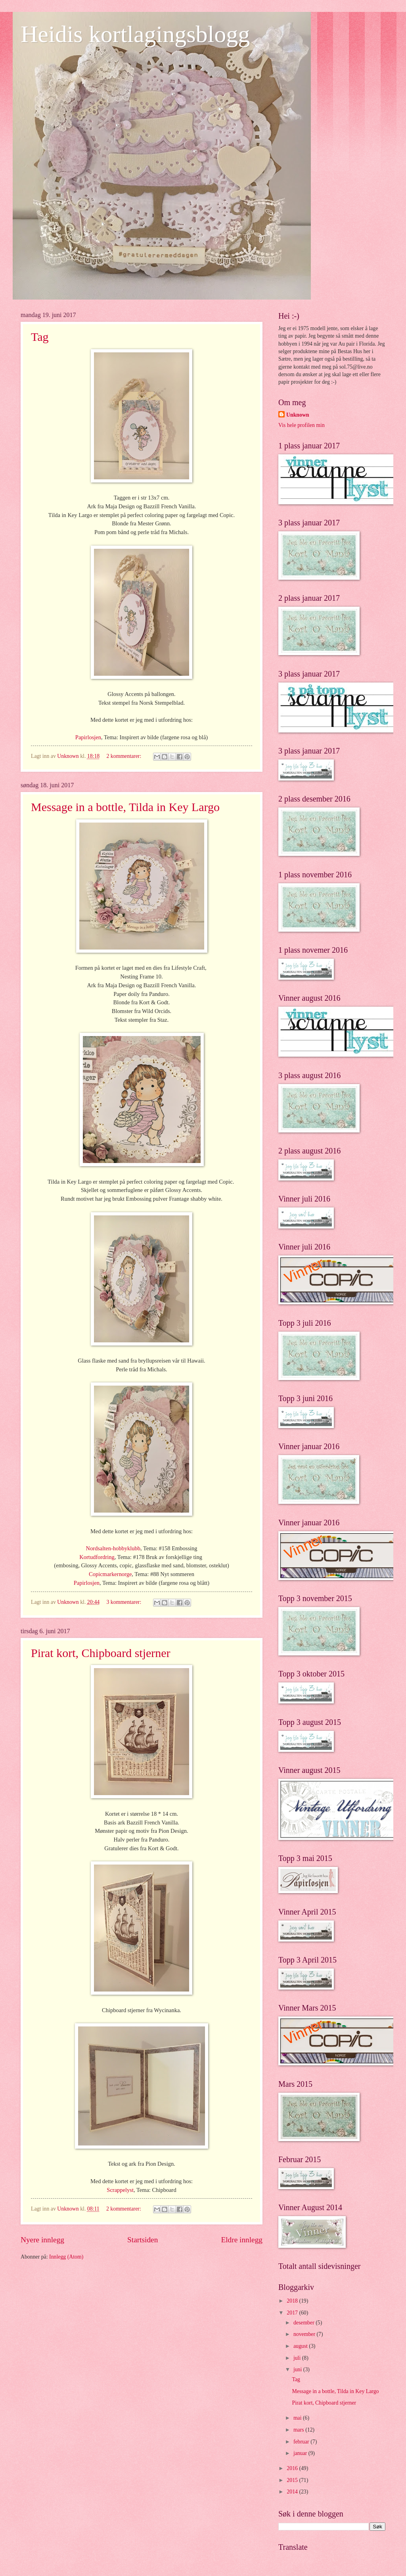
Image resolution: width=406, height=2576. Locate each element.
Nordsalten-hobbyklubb (113, 1548)
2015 (293, 2480)
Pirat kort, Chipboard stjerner (100, 1652)
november (305, 2334)
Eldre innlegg (241, 2240)
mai (298, 2418)
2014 (293, 2492)
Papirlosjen (88, 737)
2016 (293, 2468)
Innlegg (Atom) (66, 2257)
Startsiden (142, 2240)
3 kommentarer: (125, 1602)
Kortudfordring (97, 1557)
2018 (293, 2301)
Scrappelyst (120, 2190)
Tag (40, 336)
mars (299, 2430)
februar (301, 2442)
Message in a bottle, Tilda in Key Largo (125, 806)
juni (298, 2369)
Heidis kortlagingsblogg (135, 34)
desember (304, 2323)
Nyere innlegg (42, 2240)
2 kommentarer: (125, 756)
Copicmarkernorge (110, 1574)
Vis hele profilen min (301, 425)
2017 (293, 2313)
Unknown (297, 415)
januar (300, 2453)
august (301, 2346)
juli (297, 2358)
